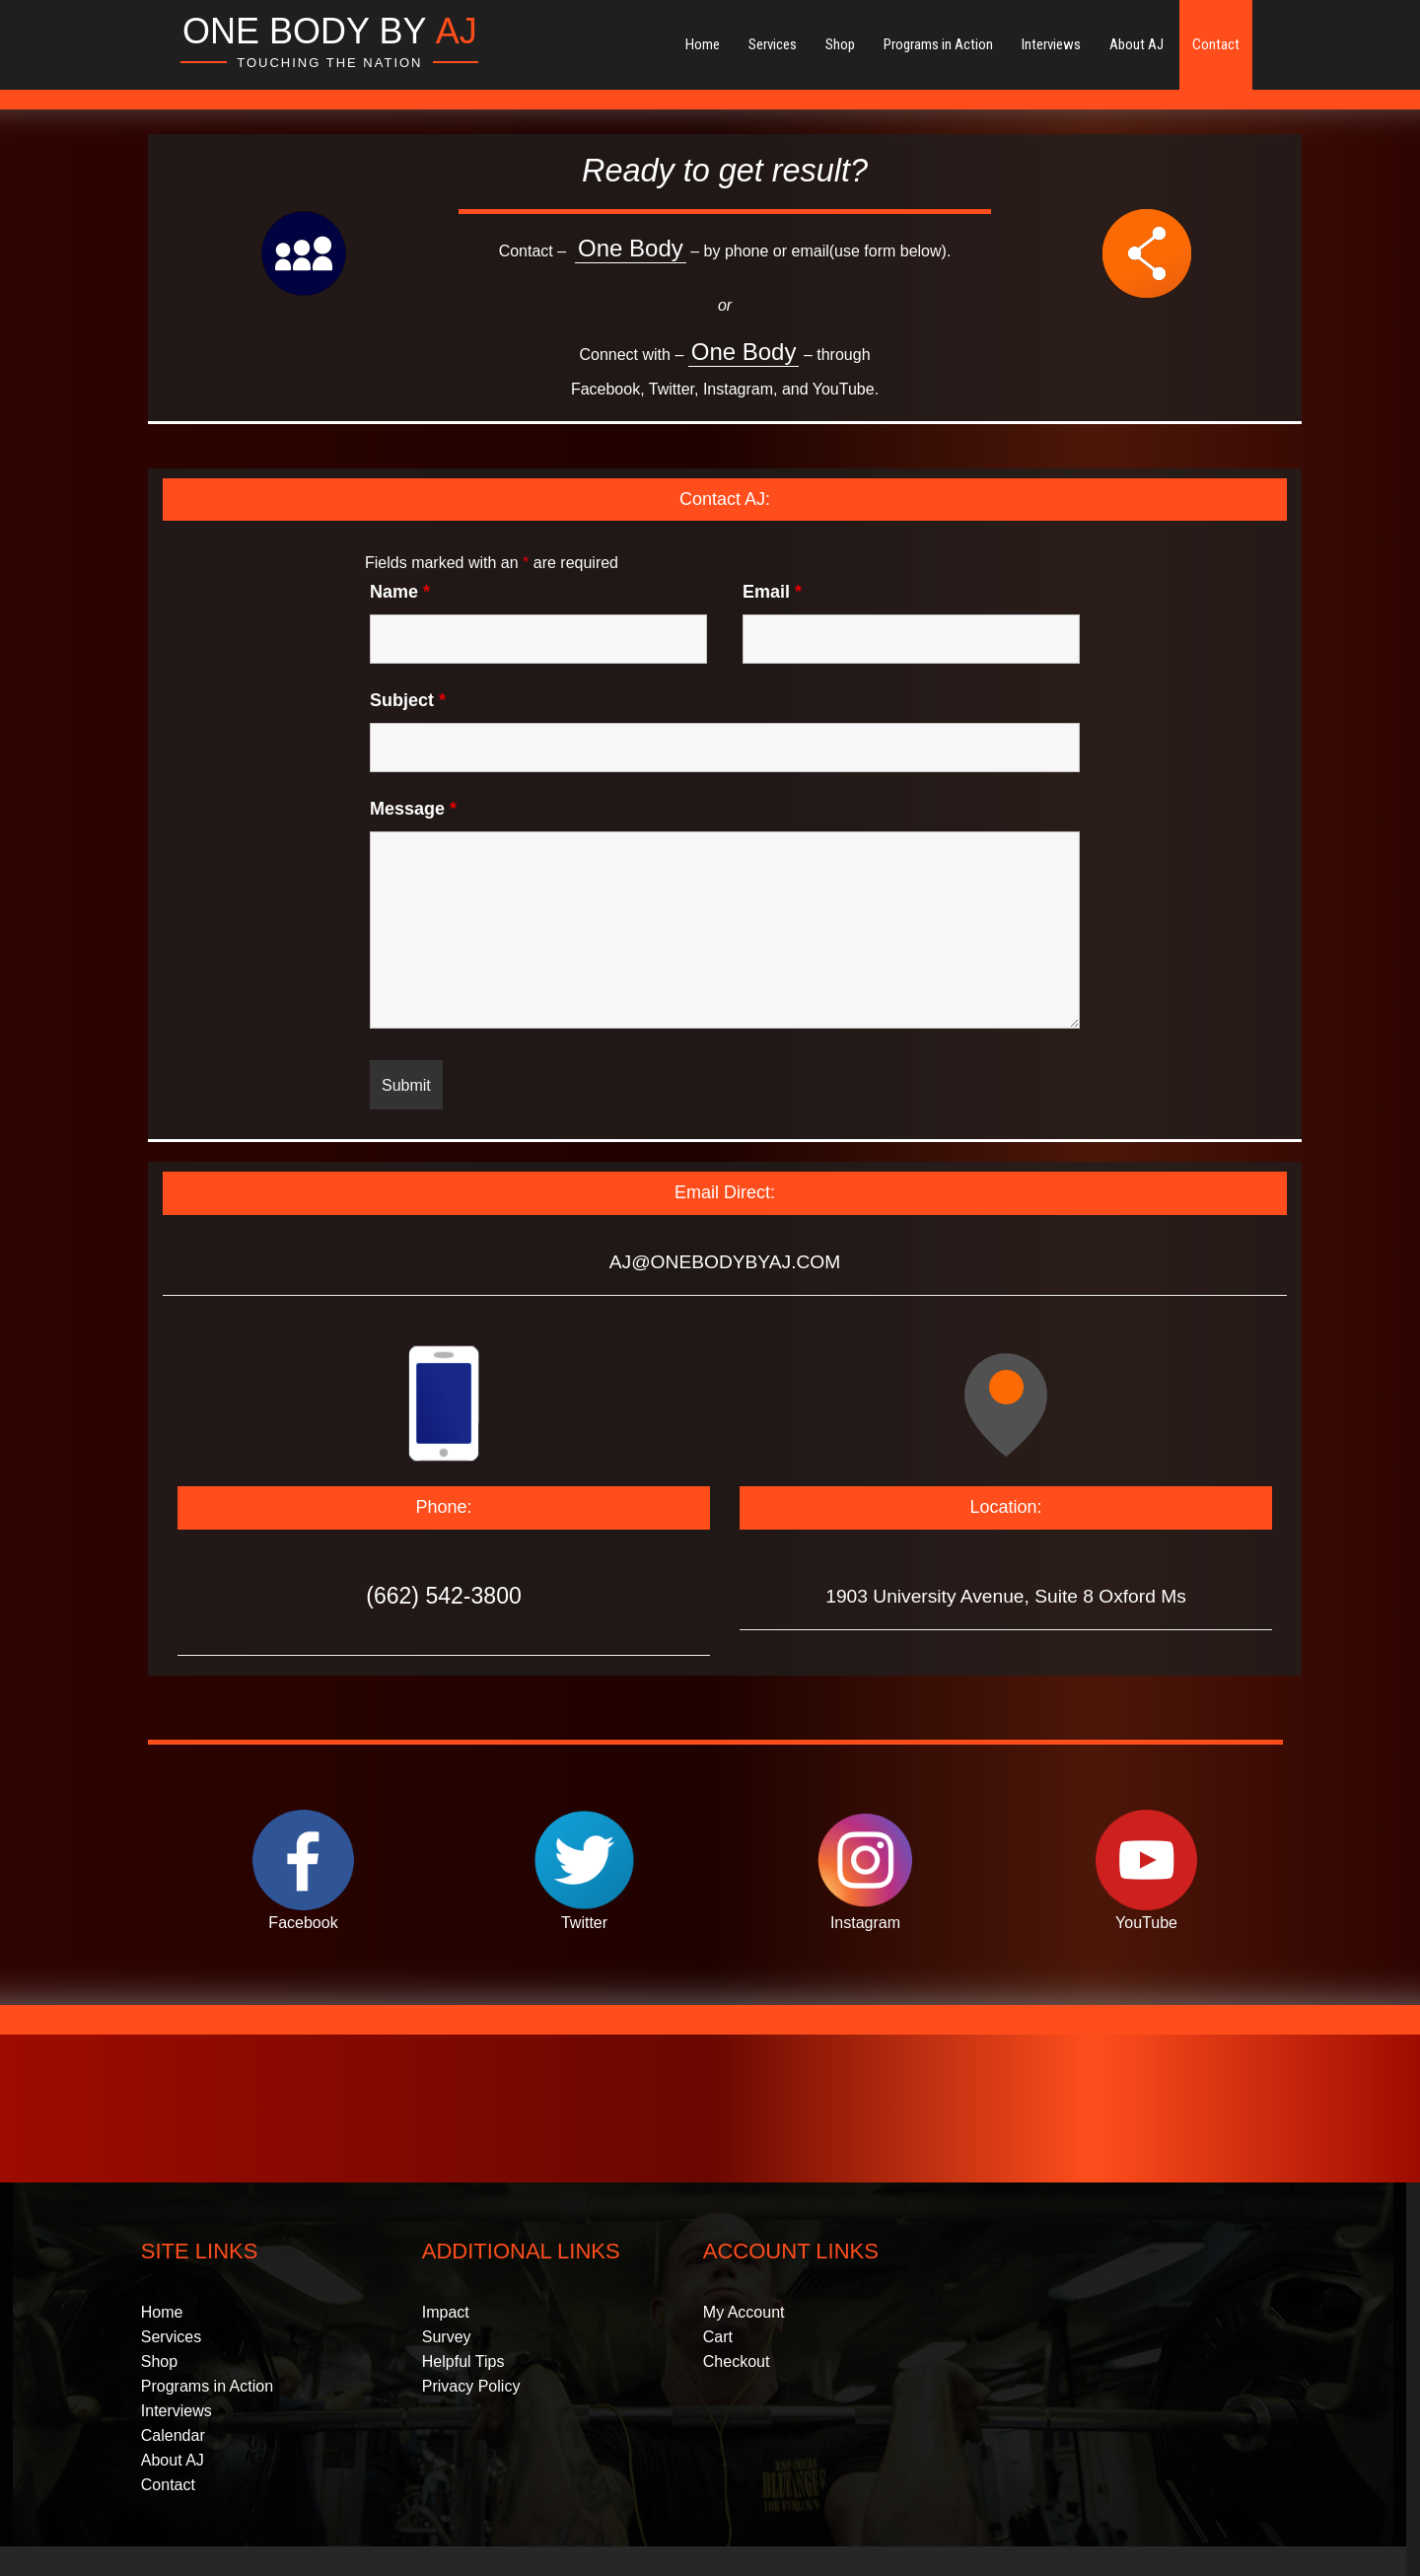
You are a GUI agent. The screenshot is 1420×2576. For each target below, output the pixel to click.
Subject (408, 700)
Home (702, 44)
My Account (744, 2312)
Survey (446, 2336)
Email (772, 592)
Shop (840, 44)
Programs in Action (938, 44)
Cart (718, 2336)
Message (413, 809)
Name (400, 592)
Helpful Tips (463, 2361)
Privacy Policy (471, 2386)
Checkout (736, 2361)
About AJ (1136, 44)
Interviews (1051, 44)
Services (772, 44)
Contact (1216, 44)
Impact (445, 2312)
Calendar (173, 2435)
